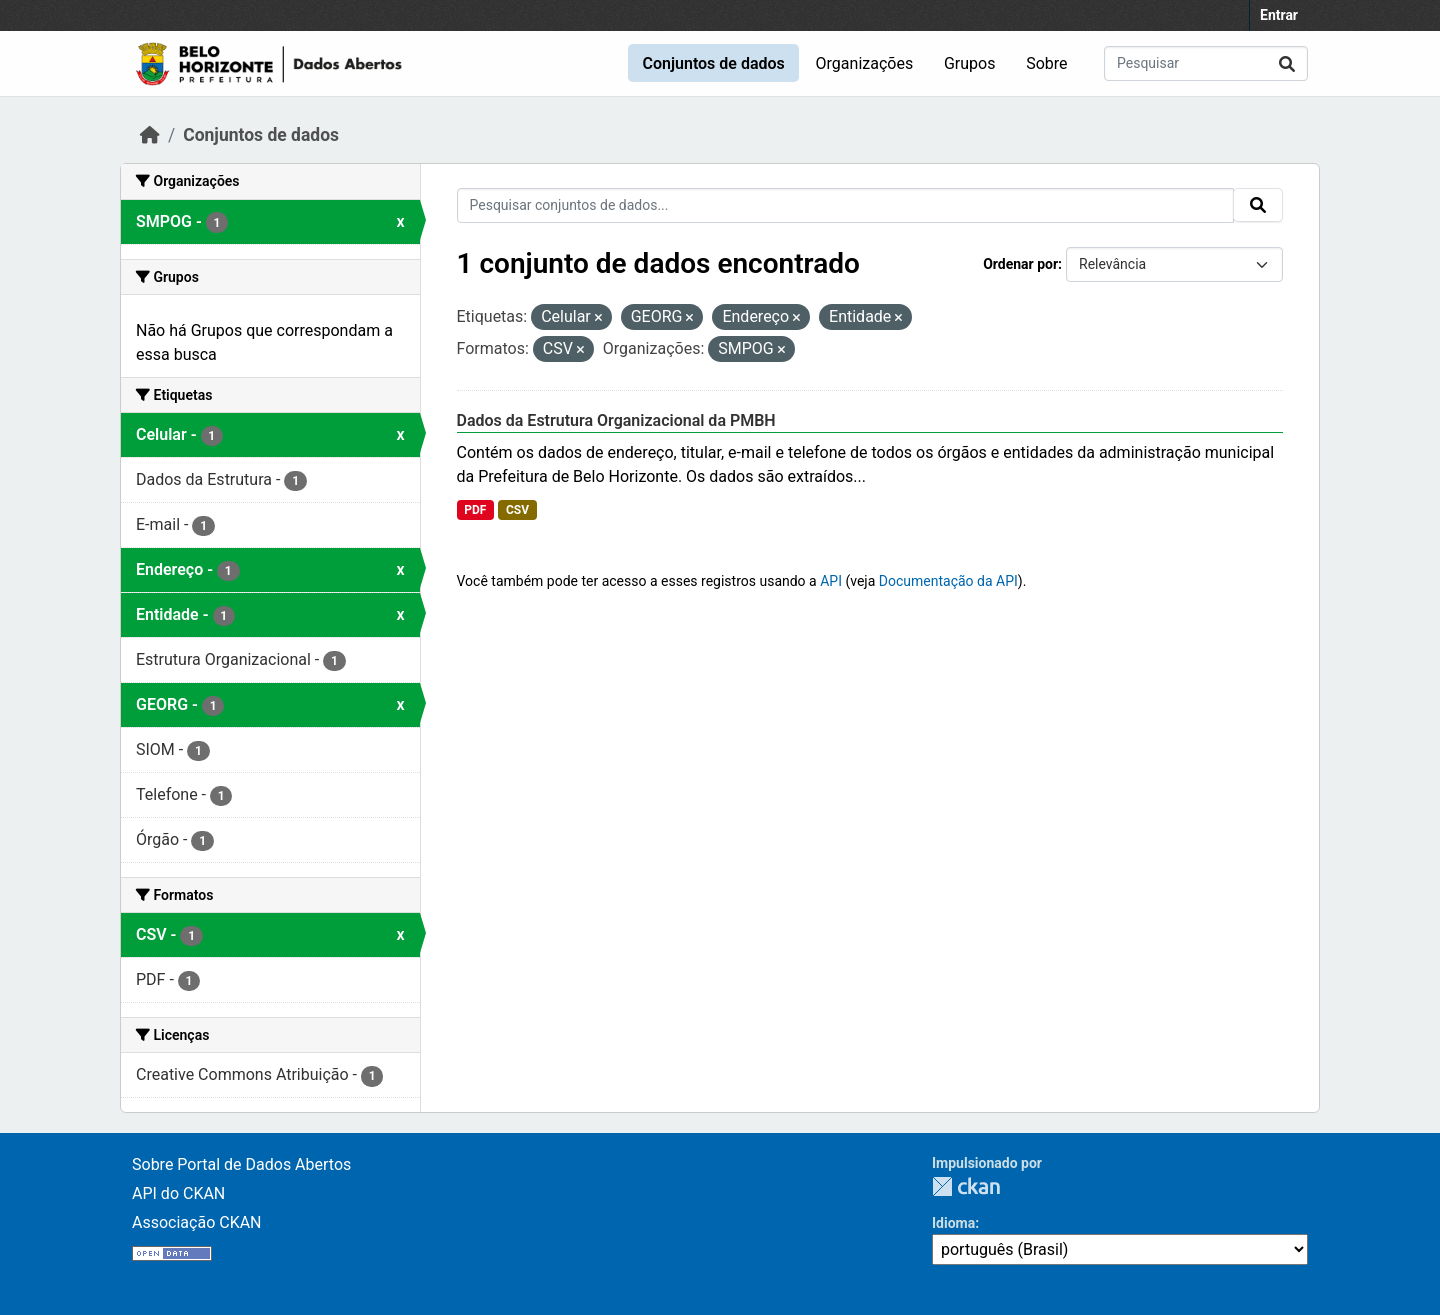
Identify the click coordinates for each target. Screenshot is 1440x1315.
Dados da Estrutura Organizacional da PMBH (616, 420)
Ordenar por (1020, 264)
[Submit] (1287, 63)
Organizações (865, 63)
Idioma (953, 1223)
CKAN (966, 1186)
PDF (475, 510)
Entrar (1279, 15)
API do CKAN (178, 1193)
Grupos (970, 63)
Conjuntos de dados (713, 63)
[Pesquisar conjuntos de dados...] (1206, 63)
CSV (517, 510)
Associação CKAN (197, 1222)
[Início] (150, 135)
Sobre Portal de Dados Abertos (241, 1164)
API (831, 581)
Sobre (1046, 63)
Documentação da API (948, 581)
